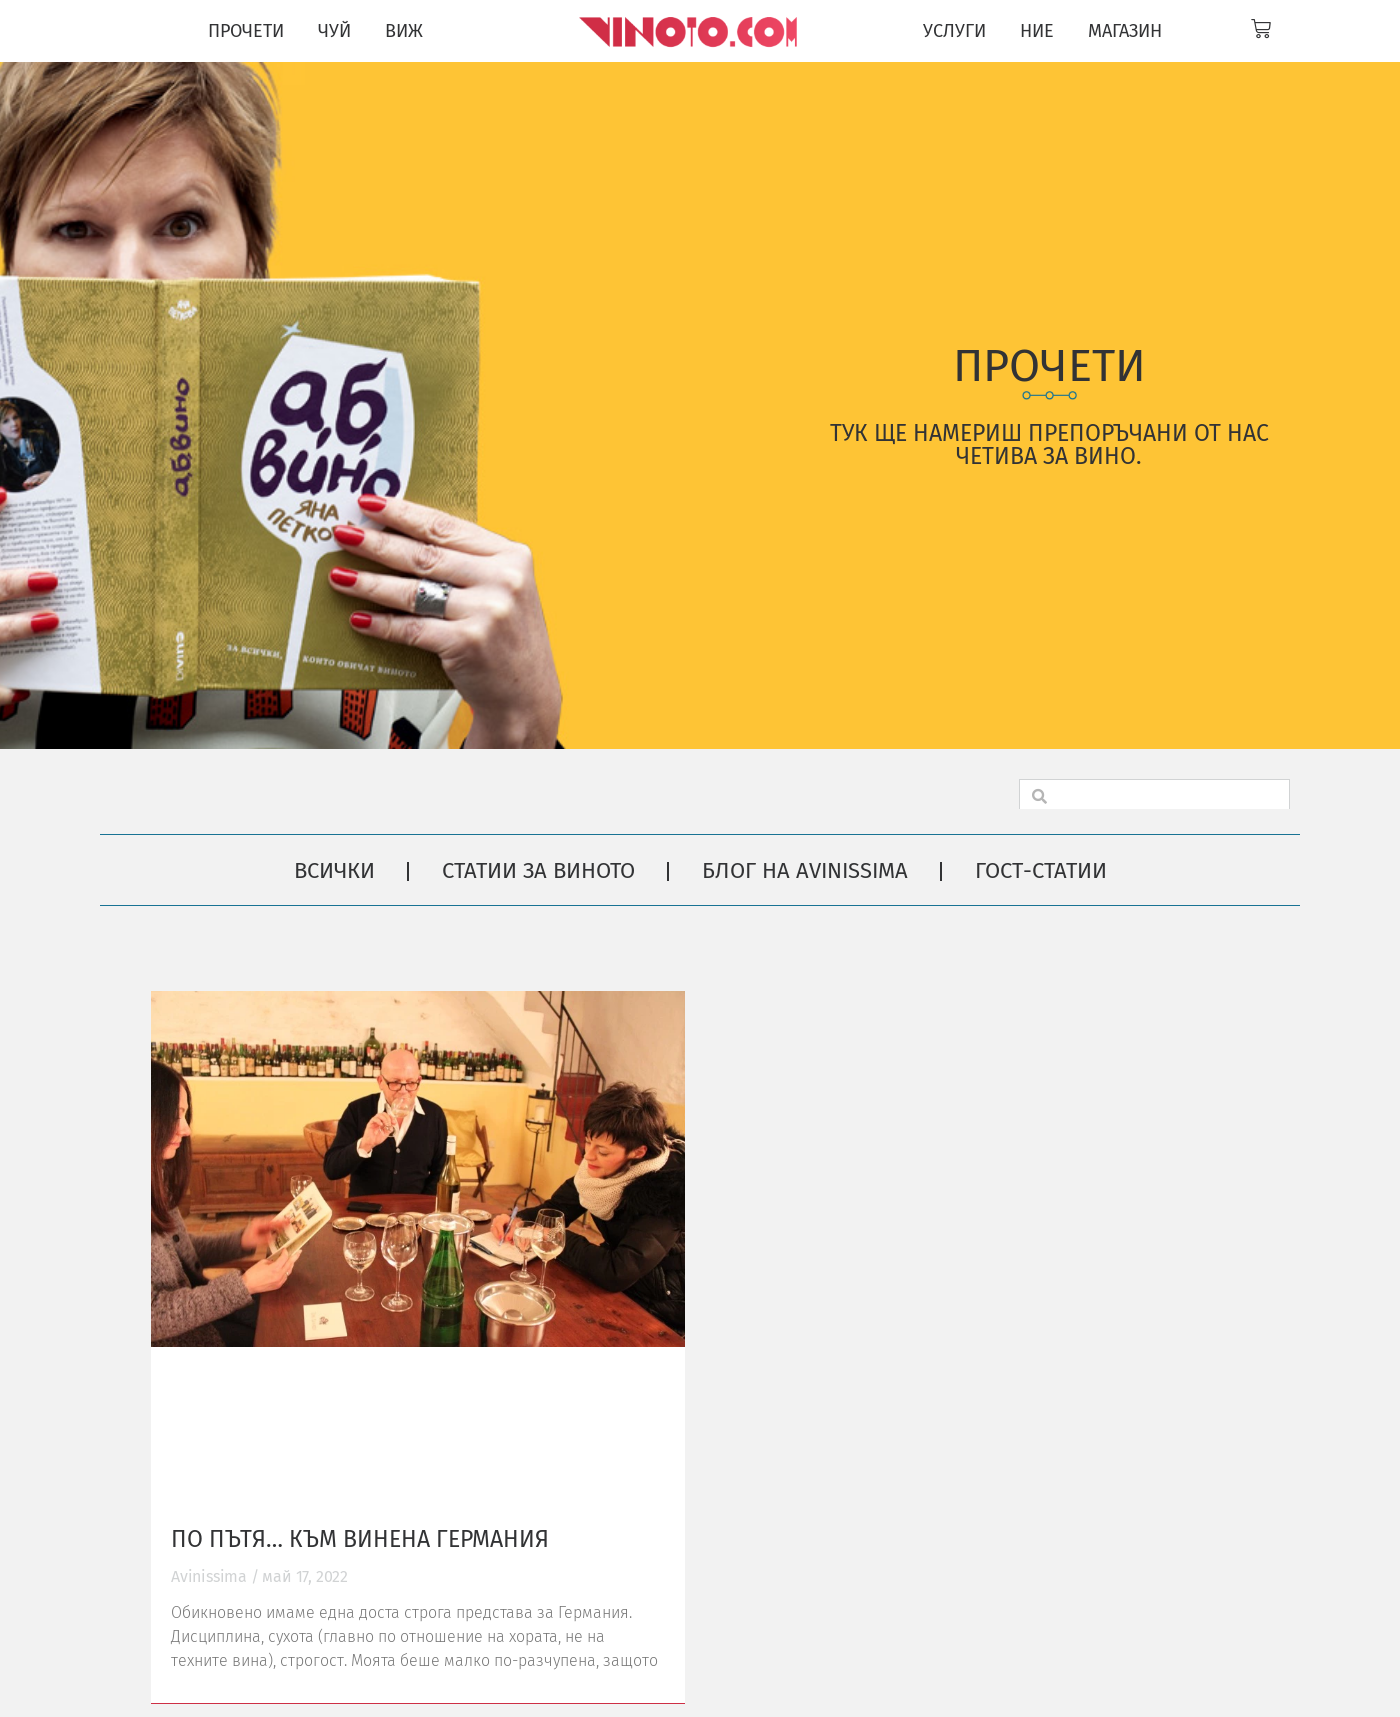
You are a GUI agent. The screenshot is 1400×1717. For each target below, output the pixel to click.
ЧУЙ (334, 31)
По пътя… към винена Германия (360, 1539)
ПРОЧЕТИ (246, 31)
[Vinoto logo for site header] (690, 31)
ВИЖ (404, 31)
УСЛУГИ (954, 31)
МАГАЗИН (1125, 31)
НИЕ (1037, 31)
